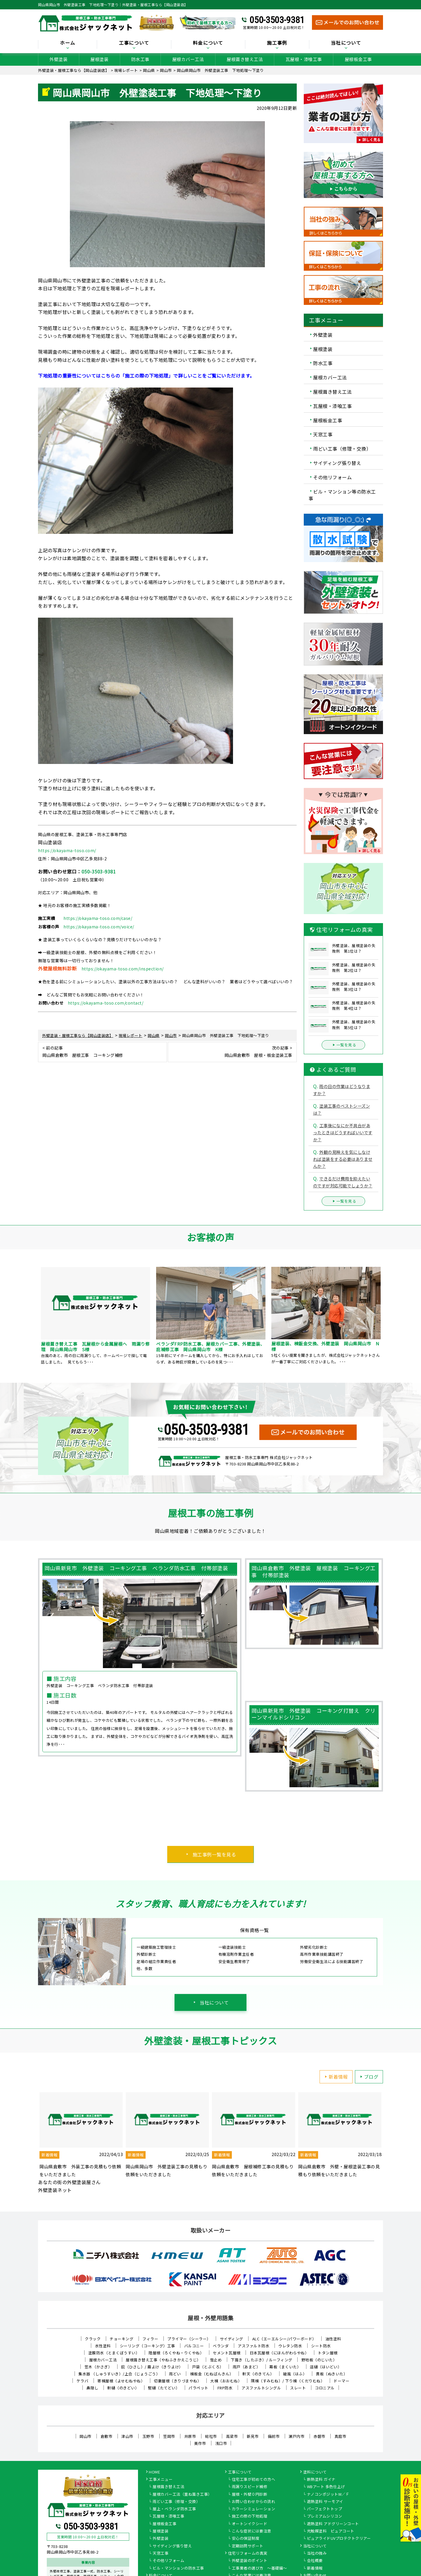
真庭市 (340, 2436)
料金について (208, 43)
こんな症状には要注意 (251, 2531)
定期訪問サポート (247, 2546)
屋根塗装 (99, 59)
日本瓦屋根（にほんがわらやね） (279, 2353)
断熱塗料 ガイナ (321, 2479)
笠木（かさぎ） (98, 2367)
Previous (34, 1316)
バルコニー (194, 2346)
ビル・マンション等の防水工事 (342, 495)
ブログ (368, 2076)
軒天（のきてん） (258, 2374)
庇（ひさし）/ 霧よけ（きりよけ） (152, 2367)
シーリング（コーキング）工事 (147, 2346)
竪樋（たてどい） (164, 2388)
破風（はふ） (295, 2374)
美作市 (200, 2443)
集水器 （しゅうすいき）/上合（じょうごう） (119, 2374)
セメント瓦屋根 (227, 2353)
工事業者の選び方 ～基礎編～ (259, 2568)
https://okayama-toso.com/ (67, 850)
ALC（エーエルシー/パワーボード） (284, 2338)
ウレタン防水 (290, 2346)
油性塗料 (333, 2338)
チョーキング (121, 2338)
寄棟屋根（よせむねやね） (121, 2381)
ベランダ (221, 2346)
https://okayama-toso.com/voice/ (98, 927)
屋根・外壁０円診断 (250, 2494)
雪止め (216, 2360)
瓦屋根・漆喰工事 (304, 59)
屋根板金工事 (358, 59)
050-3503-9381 (276, 20)
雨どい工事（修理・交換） (342, 448)
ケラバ (83, 2381)
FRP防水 (225, 2388)
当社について (346, 43)
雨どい (175, 2374)
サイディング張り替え (337, 462)
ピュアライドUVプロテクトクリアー (339, 2538)
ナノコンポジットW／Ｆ (328, 2494)
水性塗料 (103, 2346)
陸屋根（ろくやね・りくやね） (176, 2353)
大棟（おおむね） (226, 2381)
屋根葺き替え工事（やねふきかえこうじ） (163, 2360)
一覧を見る (343, 1045)
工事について (134, 43)
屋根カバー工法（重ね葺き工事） (182, 2494)
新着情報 (335, 2076)
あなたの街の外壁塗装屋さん (69, 2182)
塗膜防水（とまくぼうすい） (114, 2353)
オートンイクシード (250, 2524)
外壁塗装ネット (55, 2189)
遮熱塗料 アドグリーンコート (333, 2524)
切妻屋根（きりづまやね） (177, 2381)
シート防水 (321, 2346)
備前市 (274, 2436)
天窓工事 (322, 434)
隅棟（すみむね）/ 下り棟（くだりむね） (288, 2381)
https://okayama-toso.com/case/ (97, 918)
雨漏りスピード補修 (250, 2487)
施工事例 (277, 43)
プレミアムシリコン (324, 2516)
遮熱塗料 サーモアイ (325, 2501)
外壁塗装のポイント (250, 2560)
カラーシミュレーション (253, 2509)
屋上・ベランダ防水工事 (174, 2509)
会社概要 (315, 2560)
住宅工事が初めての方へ (253, 2479)
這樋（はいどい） (325, 2367)
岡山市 (86, 2436)
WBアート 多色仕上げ (326, 2487)
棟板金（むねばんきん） (212, 2374)
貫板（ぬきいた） (331, 2374)
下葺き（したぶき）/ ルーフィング (261, 2360)
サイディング (231, 2338)
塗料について (315, 2472)
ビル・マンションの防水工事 (178, 2568)
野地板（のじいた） (319, 2360)
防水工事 (140, 59)
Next (387, 1316)
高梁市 (232, 2436)
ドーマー (341, 2381)
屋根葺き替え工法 (245, 59)
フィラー (150, 2338)
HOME (154, 2472)
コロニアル (325, 2388)
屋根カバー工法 (188, 59)
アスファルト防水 (253, 2346)
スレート (298, 2388)
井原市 (190, 2436)
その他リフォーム (332, 477)
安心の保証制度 (246, 2538)
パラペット (198, 2388)
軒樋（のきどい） (123, 2388)
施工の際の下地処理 (250, 2516)
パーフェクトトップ (324, 2509)
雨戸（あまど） (246, 2367)
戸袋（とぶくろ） (208, 2367)
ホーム (67, 43)
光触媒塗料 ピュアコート (330, 2531)
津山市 (127, 2436)
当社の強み (317, 2553)
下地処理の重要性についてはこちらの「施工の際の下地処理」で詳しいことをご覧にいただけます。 (146, 375)
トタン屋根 (328, 2353)
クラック (93, 2338)
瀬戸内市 (296, 2436)
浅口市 (221, 2443)
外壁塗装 (58, 59)
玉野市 (148, 2436)
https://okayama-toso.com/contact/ (106, 1003)
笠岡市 (169, 2436)
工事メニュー (160, 2479)
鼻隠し (93, 2388)
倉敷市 (107, 2436)
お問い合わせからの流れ (253, 2501)
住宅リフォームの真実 (248, 2553)
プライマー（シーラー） (189, 2338)
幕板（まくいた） (285, 2367)
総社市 (211, 2436)
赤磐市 (319, 2436)
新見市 (253, 2436)
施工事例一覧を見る (214, 1854)
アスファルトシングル (261, 2388)
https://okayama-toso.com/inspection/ (123, 969)
